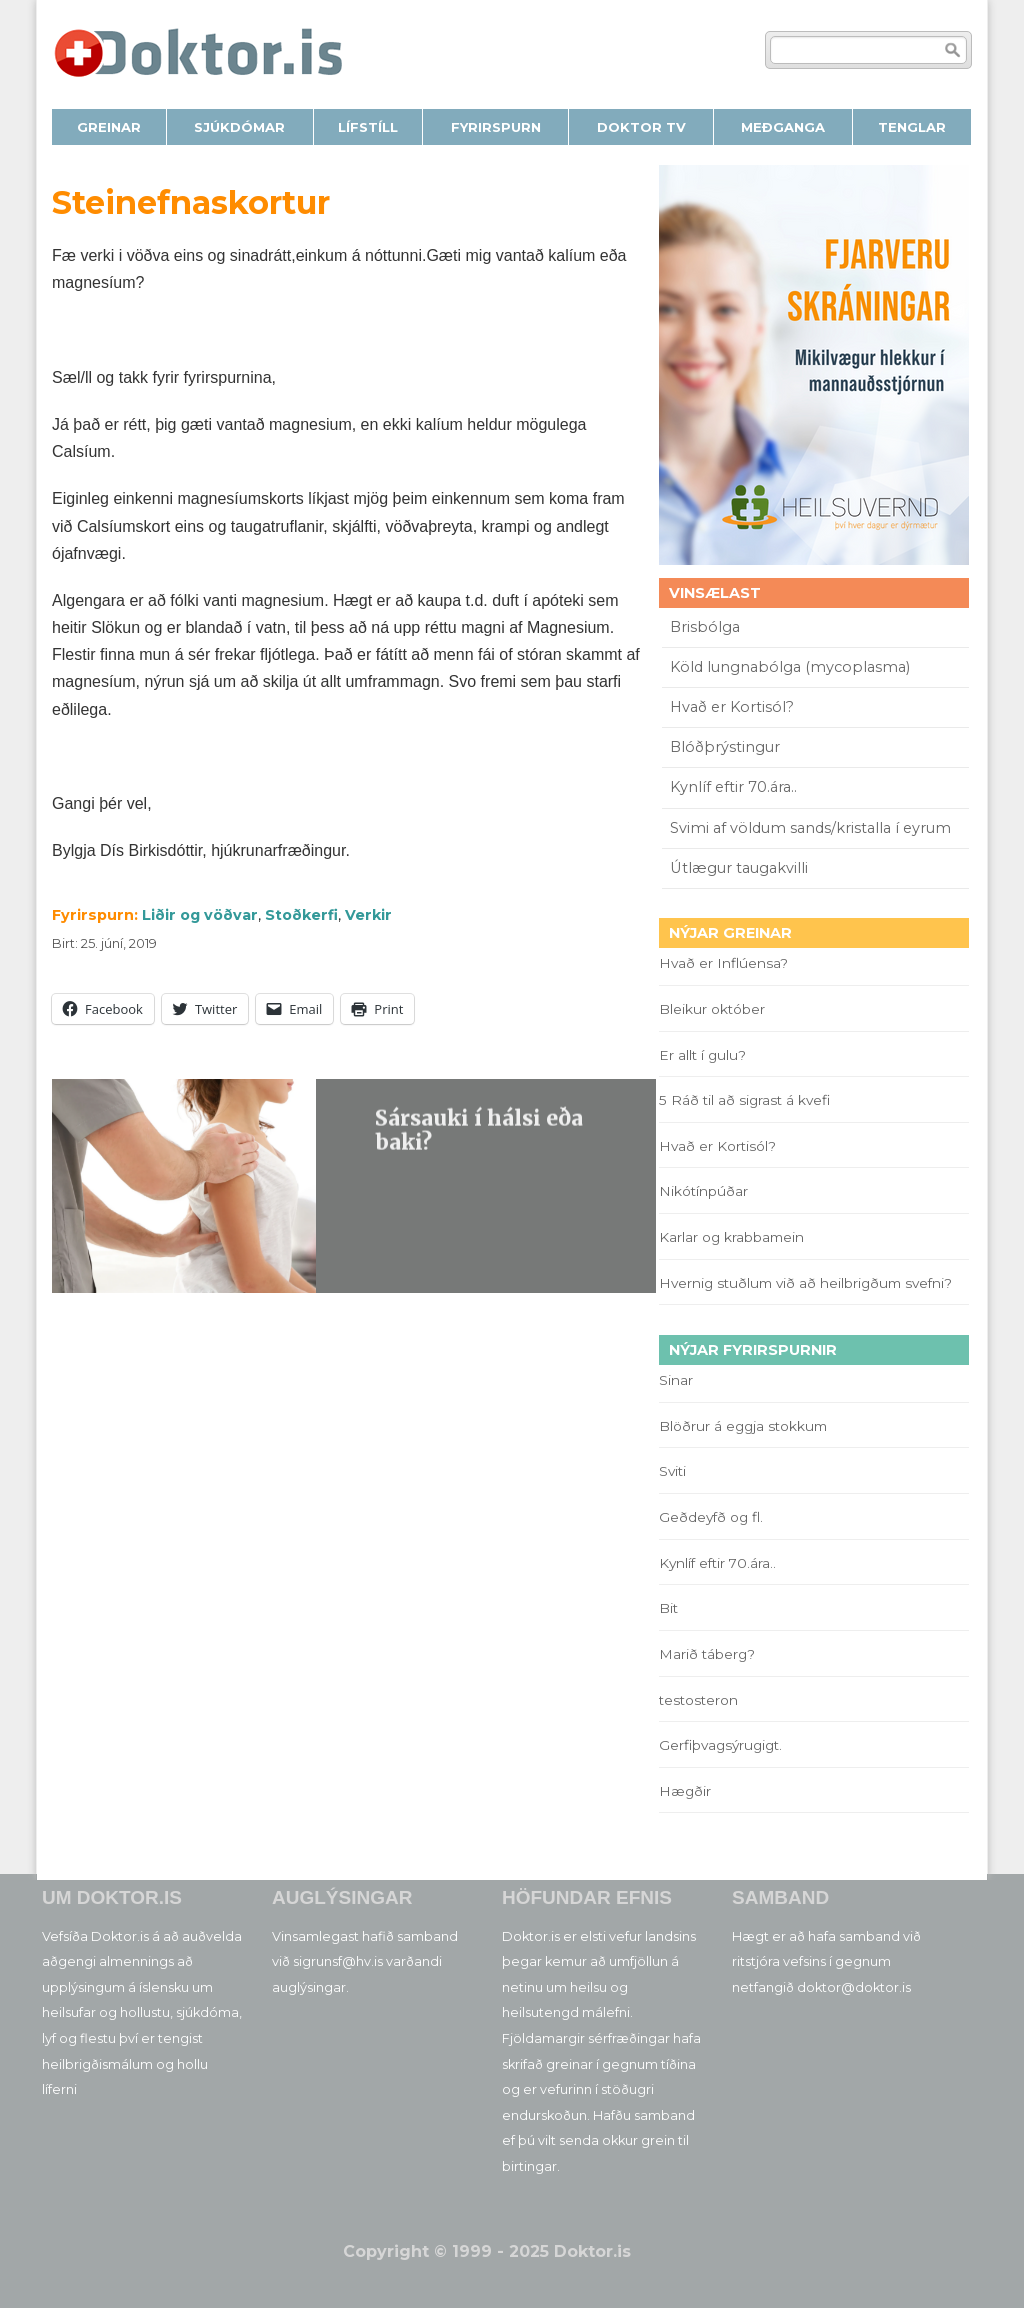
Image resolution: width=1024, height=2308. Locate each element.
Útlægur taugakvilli (739, 868)
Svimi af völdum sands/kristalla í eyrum (810, 828)
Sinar (676, 1380)
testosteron (698, 1700)
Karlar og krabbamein (731, 1237)
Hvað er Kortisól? (734, 707)
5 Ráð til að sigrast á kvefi (746, 1100)
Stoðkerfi (301, 915)
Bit (668, 1608)
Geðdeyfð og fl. (711, 1517)
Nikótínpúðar (703, 1191)
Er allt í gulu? (705, 1055)
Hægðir (685, 1791)
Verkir (368, 915)
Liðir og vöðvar (200, 915)
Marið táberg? (707, 1654)
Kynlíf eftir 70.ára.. (733, 787)
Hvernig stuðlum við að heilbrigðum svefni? (805, 1283)
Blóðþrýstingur (725, 747)
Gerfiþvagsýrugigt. (720, 1745)
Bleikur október (712, 1009)
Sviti (672, 1471)
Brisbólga (705, 627)
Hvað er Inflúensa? (723, 963)
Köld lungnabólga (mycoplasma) (790, 667)
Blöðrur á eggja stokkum (743, 1426)
